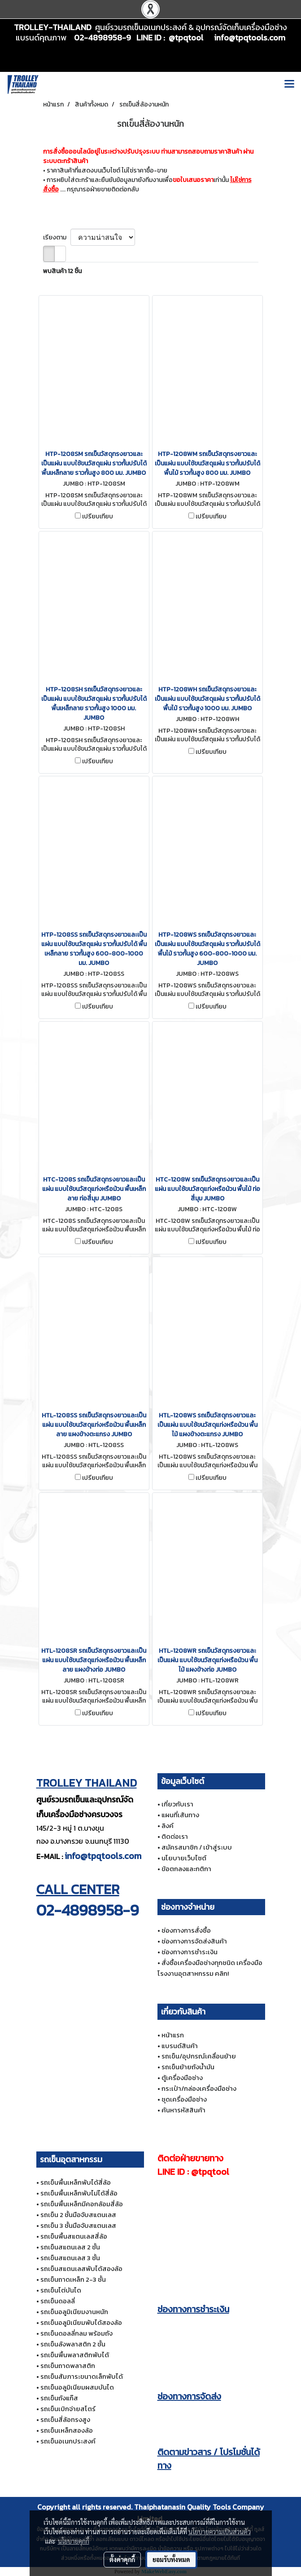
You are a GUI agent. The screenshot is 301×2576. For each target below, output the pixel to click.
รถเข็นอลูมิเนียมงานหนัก (74, 2311)
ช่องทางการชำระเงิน (189, 1952)
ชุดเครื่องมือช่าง (184, 2099)
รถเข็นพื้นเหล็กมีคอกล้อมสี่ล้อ (81, 2204)
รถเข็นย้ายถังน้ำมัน (187, 2067)
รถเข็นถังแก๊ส (59, 2398)
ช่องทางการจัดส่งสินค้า (194, 1941)
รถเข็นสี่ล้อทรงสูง (65, 2419)
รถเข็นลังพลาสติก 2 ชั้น (72, 2344)
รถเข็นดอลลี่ (57, 2301)
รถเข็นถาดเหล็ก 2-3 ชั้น (73, 2279)
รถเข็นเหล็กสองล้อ (66, 2430)
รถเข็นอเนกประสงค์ (68, 2441)
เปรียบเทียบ (97, 516)
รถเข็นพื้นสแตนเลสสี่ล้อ (73, 2236)
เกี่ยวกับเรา (177, 1804)
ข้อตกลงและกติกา (186, 1868)
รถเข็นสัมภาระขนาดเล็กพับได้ (81, 2376)
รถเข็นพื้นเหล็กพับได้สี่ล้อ (75, 2182)
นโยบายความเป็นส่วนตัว (219, 2531)
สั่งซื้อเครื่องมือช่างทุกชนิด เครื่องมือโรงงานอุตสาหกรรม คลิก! (209, 1967)
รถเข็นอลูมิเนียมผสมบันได (77, 2387)
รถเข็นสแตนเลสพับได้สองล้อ (81, 2268)
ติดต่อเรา (174, 1836)
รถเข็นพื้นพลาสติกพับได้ (74, 2355)
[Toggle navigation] (289, 84)
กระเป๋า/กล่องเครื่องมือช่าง (198, 2088)
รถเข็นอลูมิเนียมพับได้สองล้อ (81, 2322)
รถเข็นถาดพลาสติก (67, 2365)
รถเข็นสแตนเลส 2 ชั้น (70, 2247)
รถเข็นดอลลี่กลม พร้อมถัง (76, 2333)
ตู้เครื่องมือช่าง (182, 2077)
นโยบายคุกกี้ (73, 2541)
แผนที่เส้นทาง (180, 1815)
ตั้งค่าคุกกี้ (122, 2559)
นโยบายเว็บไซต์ (183, 1858)
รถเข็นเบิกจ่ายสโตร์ (68, 2408)
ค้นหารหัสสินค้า (183, 2110)
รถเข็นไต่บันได (60, 2290)
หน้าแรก (172, 2035)
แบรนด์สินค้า (179, 2045)
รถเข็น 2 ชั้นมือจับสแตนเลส (78, 2214)
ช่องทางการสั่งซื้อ (186, 1930)
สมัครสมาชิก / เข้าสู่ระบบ (196, 1847)
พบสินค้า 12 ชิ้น (62, 271)
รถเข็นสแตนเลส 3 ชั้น (70, 2258)
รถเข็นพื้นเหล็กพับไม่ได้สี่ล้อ (79, 2193)
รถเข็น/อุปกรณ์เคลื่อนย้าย (198, 2056)
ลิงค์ (167, 1825)
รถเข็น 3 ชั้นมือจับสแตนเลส (78, 2225)
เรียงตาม (56, 237)
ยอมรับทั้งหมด (171, 2559)
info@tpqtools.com (103, 1856)
